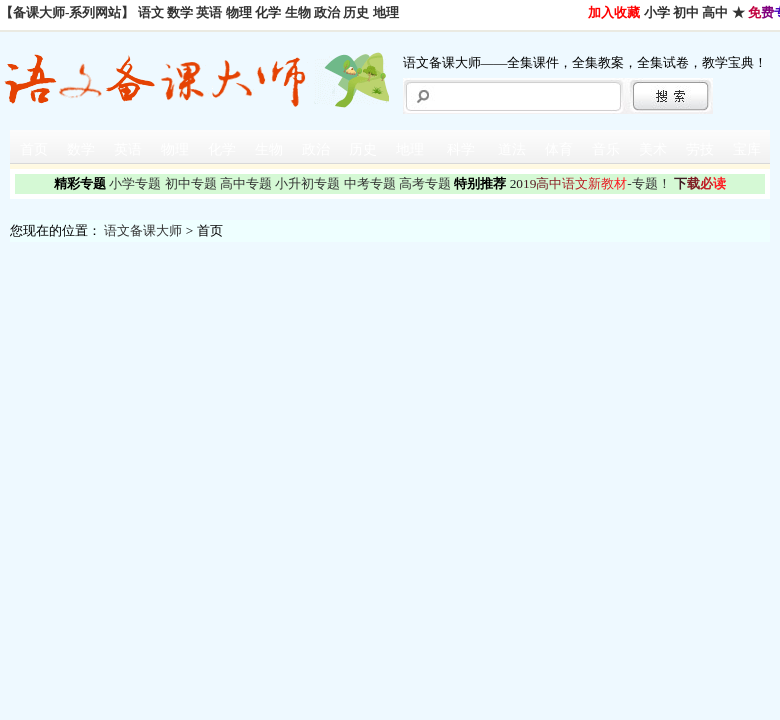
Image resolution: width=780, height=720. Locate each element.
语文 (151, 12)
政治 (327, 12)
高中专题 (246, 183)
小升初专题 (307, 183)
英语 (209, 12)
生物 (298, 12)
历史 (356, 12)
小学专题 (135, 183)
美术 (653, 149)
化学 (268, 12)
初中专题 (191, 183)
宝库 (747, 149)
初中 (686, 12)
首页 (34, 149)
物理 (239, 12)
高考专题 (425, 183)
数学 (180, 12)
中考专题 (370, 183)
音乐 (606, 149)
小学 (657, 12)
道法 (512, 149)
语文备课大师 (143, 230)
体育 (559, 149)
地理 (386, 12)
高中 (715, 12)
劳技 (700, 149)
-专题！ (590, 183)
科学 (461, 149)
